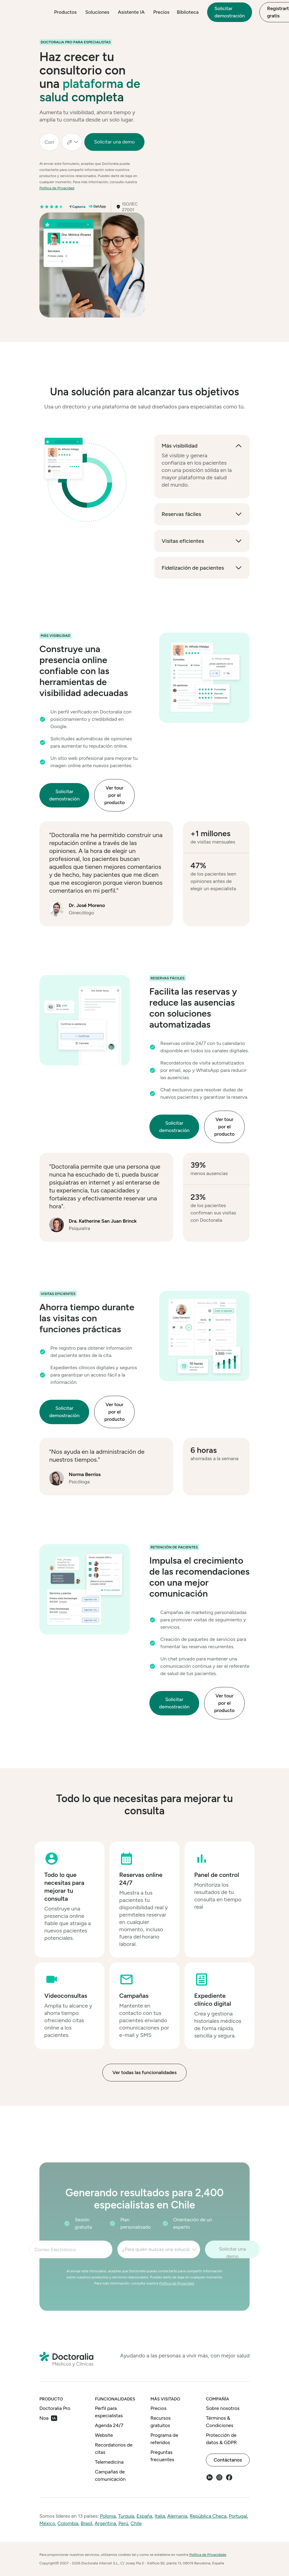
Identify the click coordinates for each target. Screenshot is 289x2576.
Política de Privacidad (56, 188)
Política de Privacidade (207, 2554)
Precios (161, 12)
